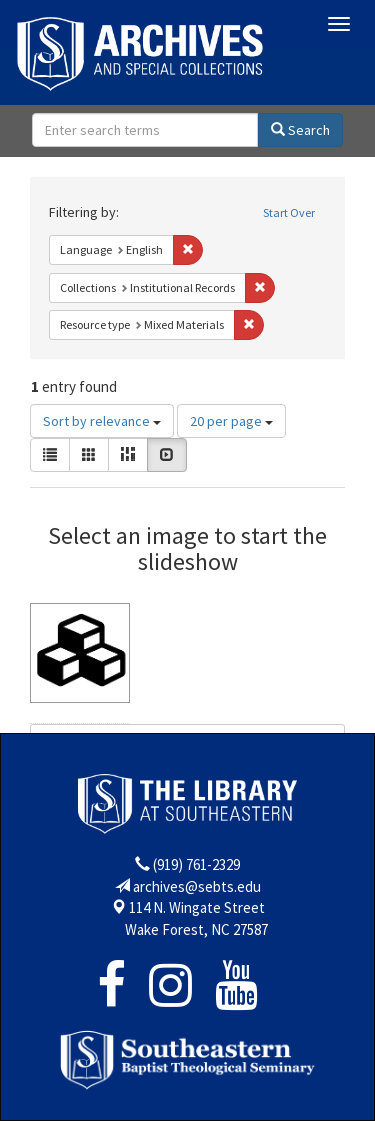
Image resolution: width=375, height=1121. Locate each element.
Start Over (289, 212)
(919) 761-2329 (196, 864)
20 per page (231, 421)
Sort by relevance (102, 421)
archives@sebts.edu (197, 886)
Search (300, 130)
